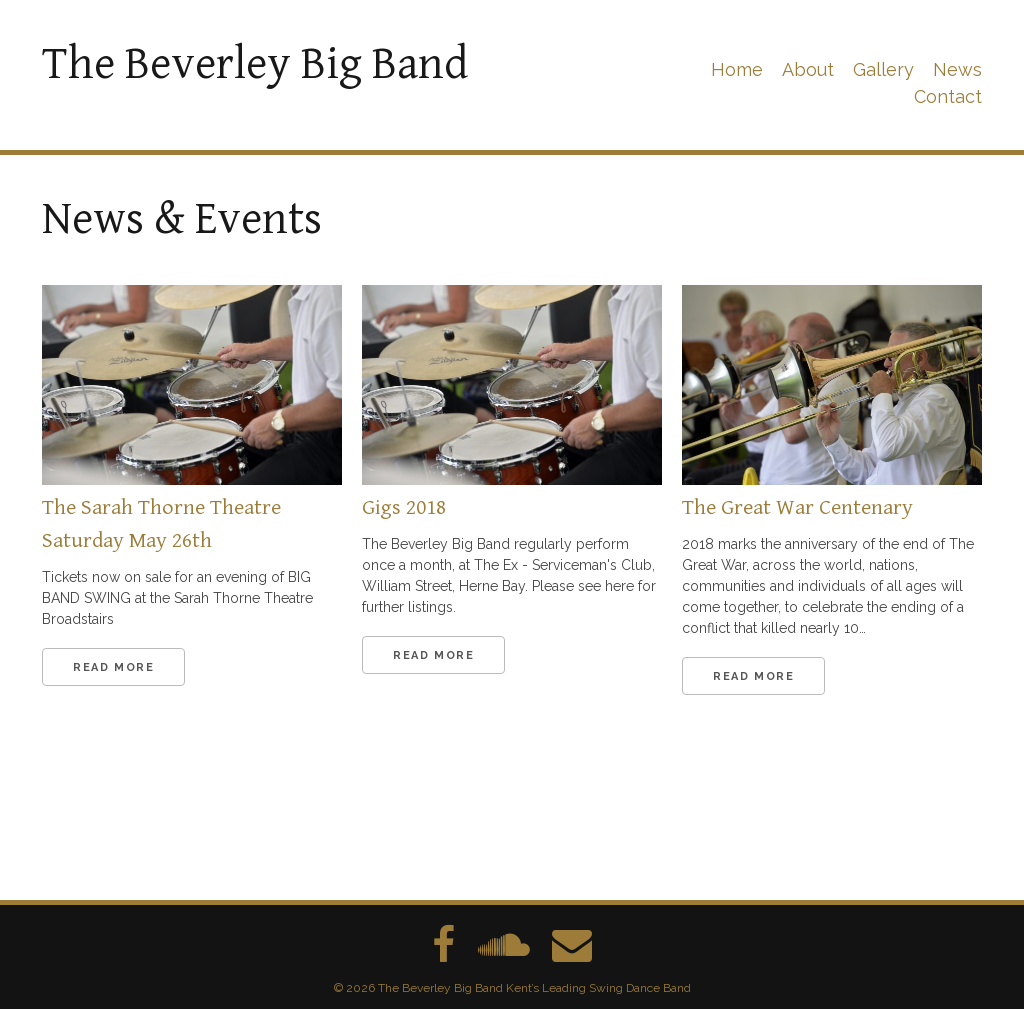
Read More (113, 667)
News (957, 69)
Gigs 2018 (404, 507)
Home (737, 69)
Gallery (883, 69)
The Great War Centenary (797, 507)
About (808, 69)
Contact (948, 96)
